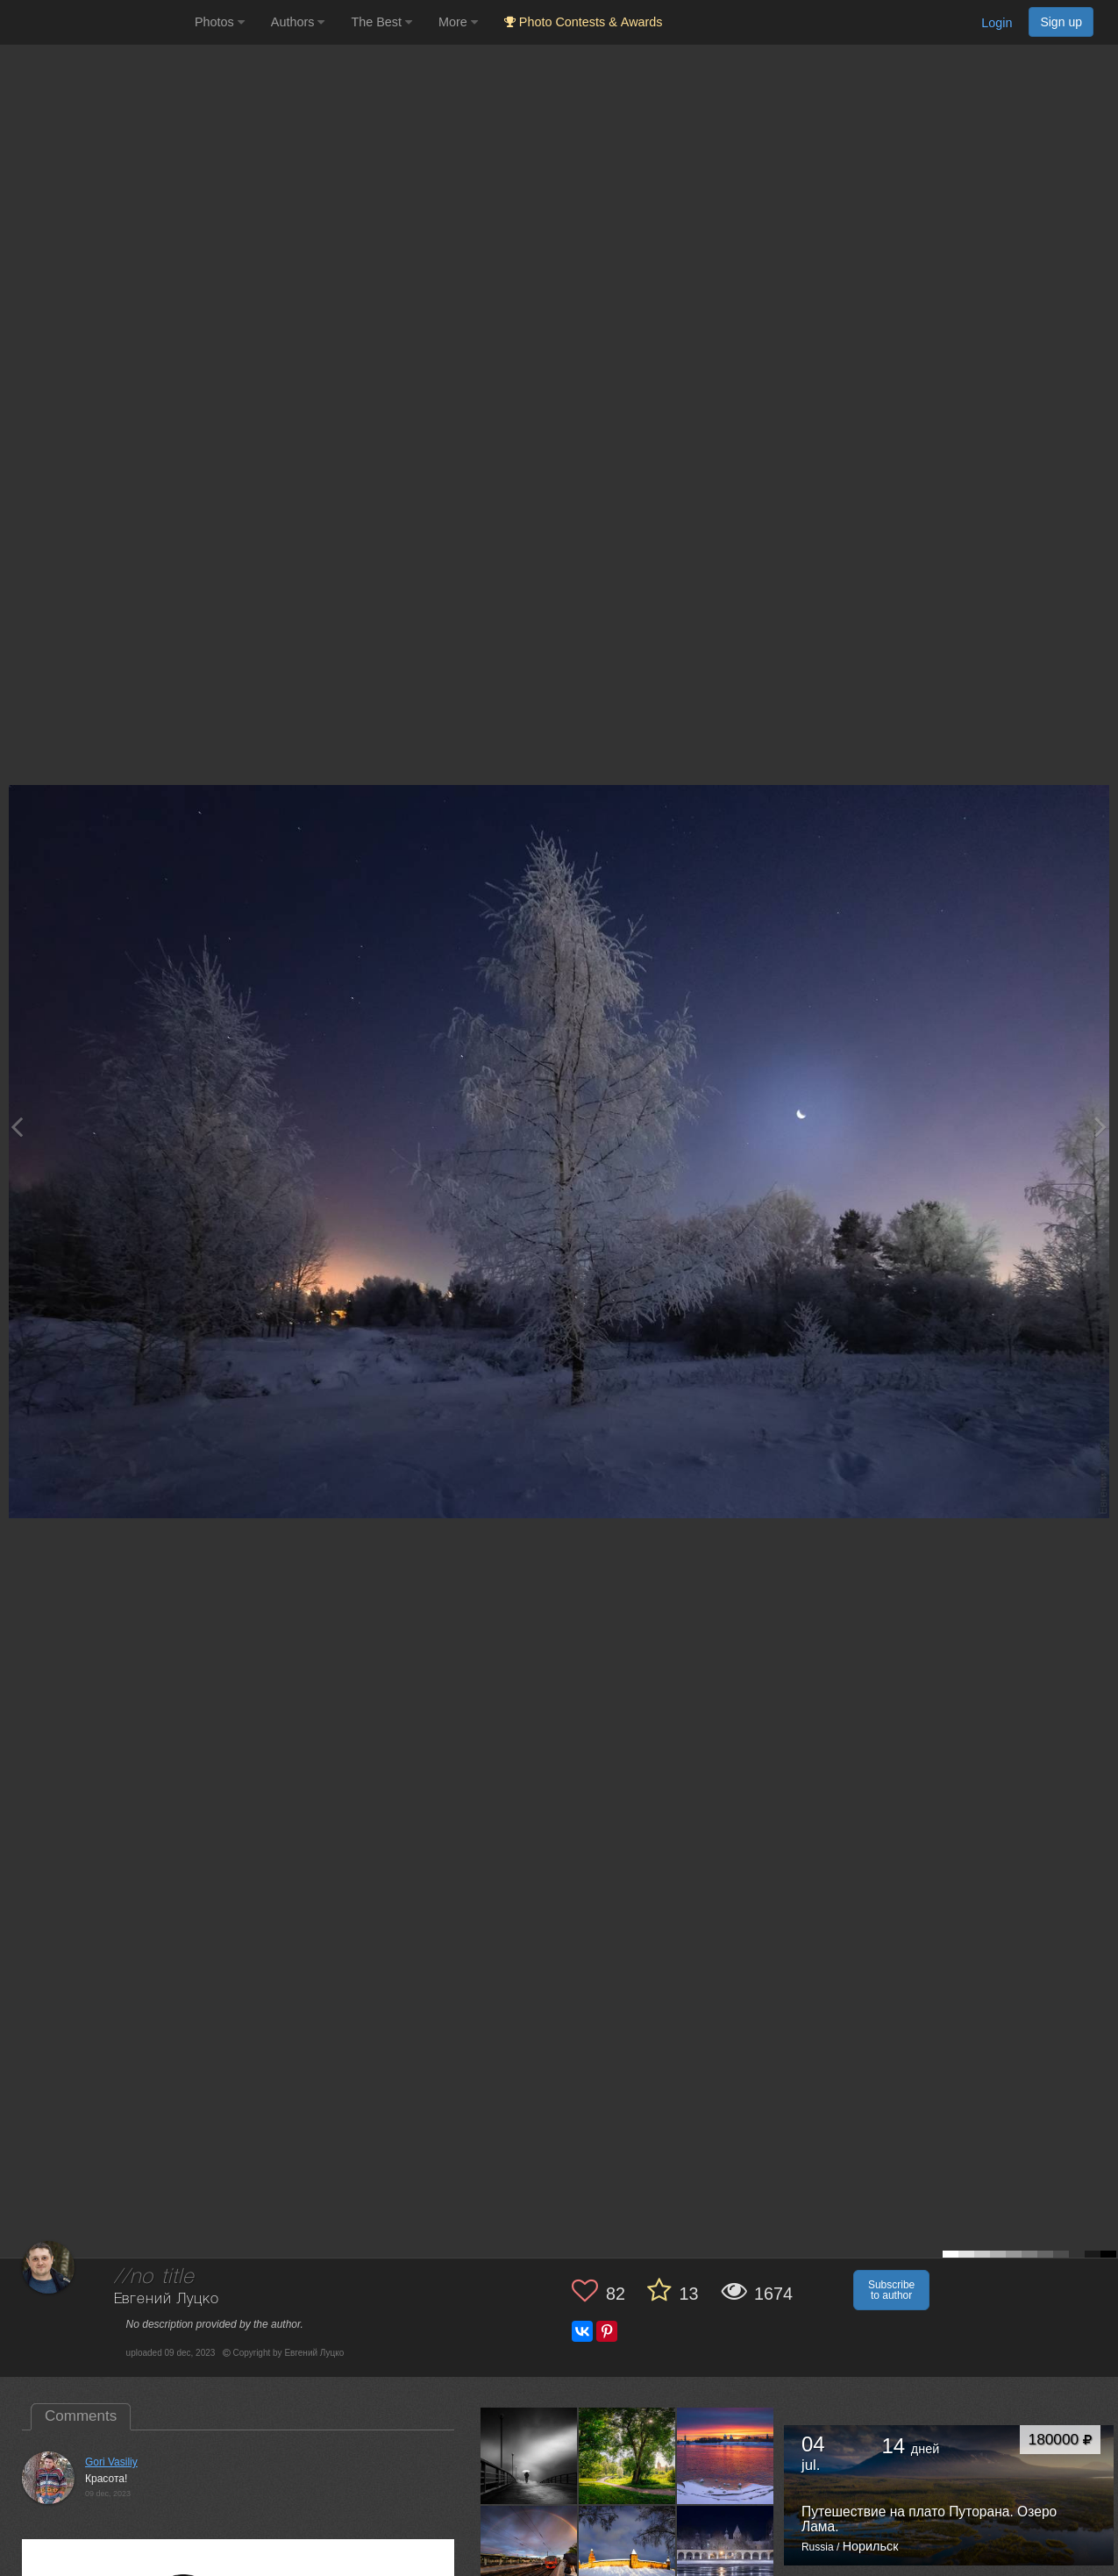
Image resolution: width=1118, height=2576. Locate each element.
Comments (81, 2416)
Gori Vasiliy (111, 2462)
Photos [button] (220, 22)
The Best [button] (381, 22)
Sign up (1061, 22)
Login (996, 23)
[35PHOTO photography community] (95, 22)
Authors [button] (298, 22)
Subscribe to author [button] (891, 2290)
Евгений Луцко (166, 2299)
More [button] (458, 22)
